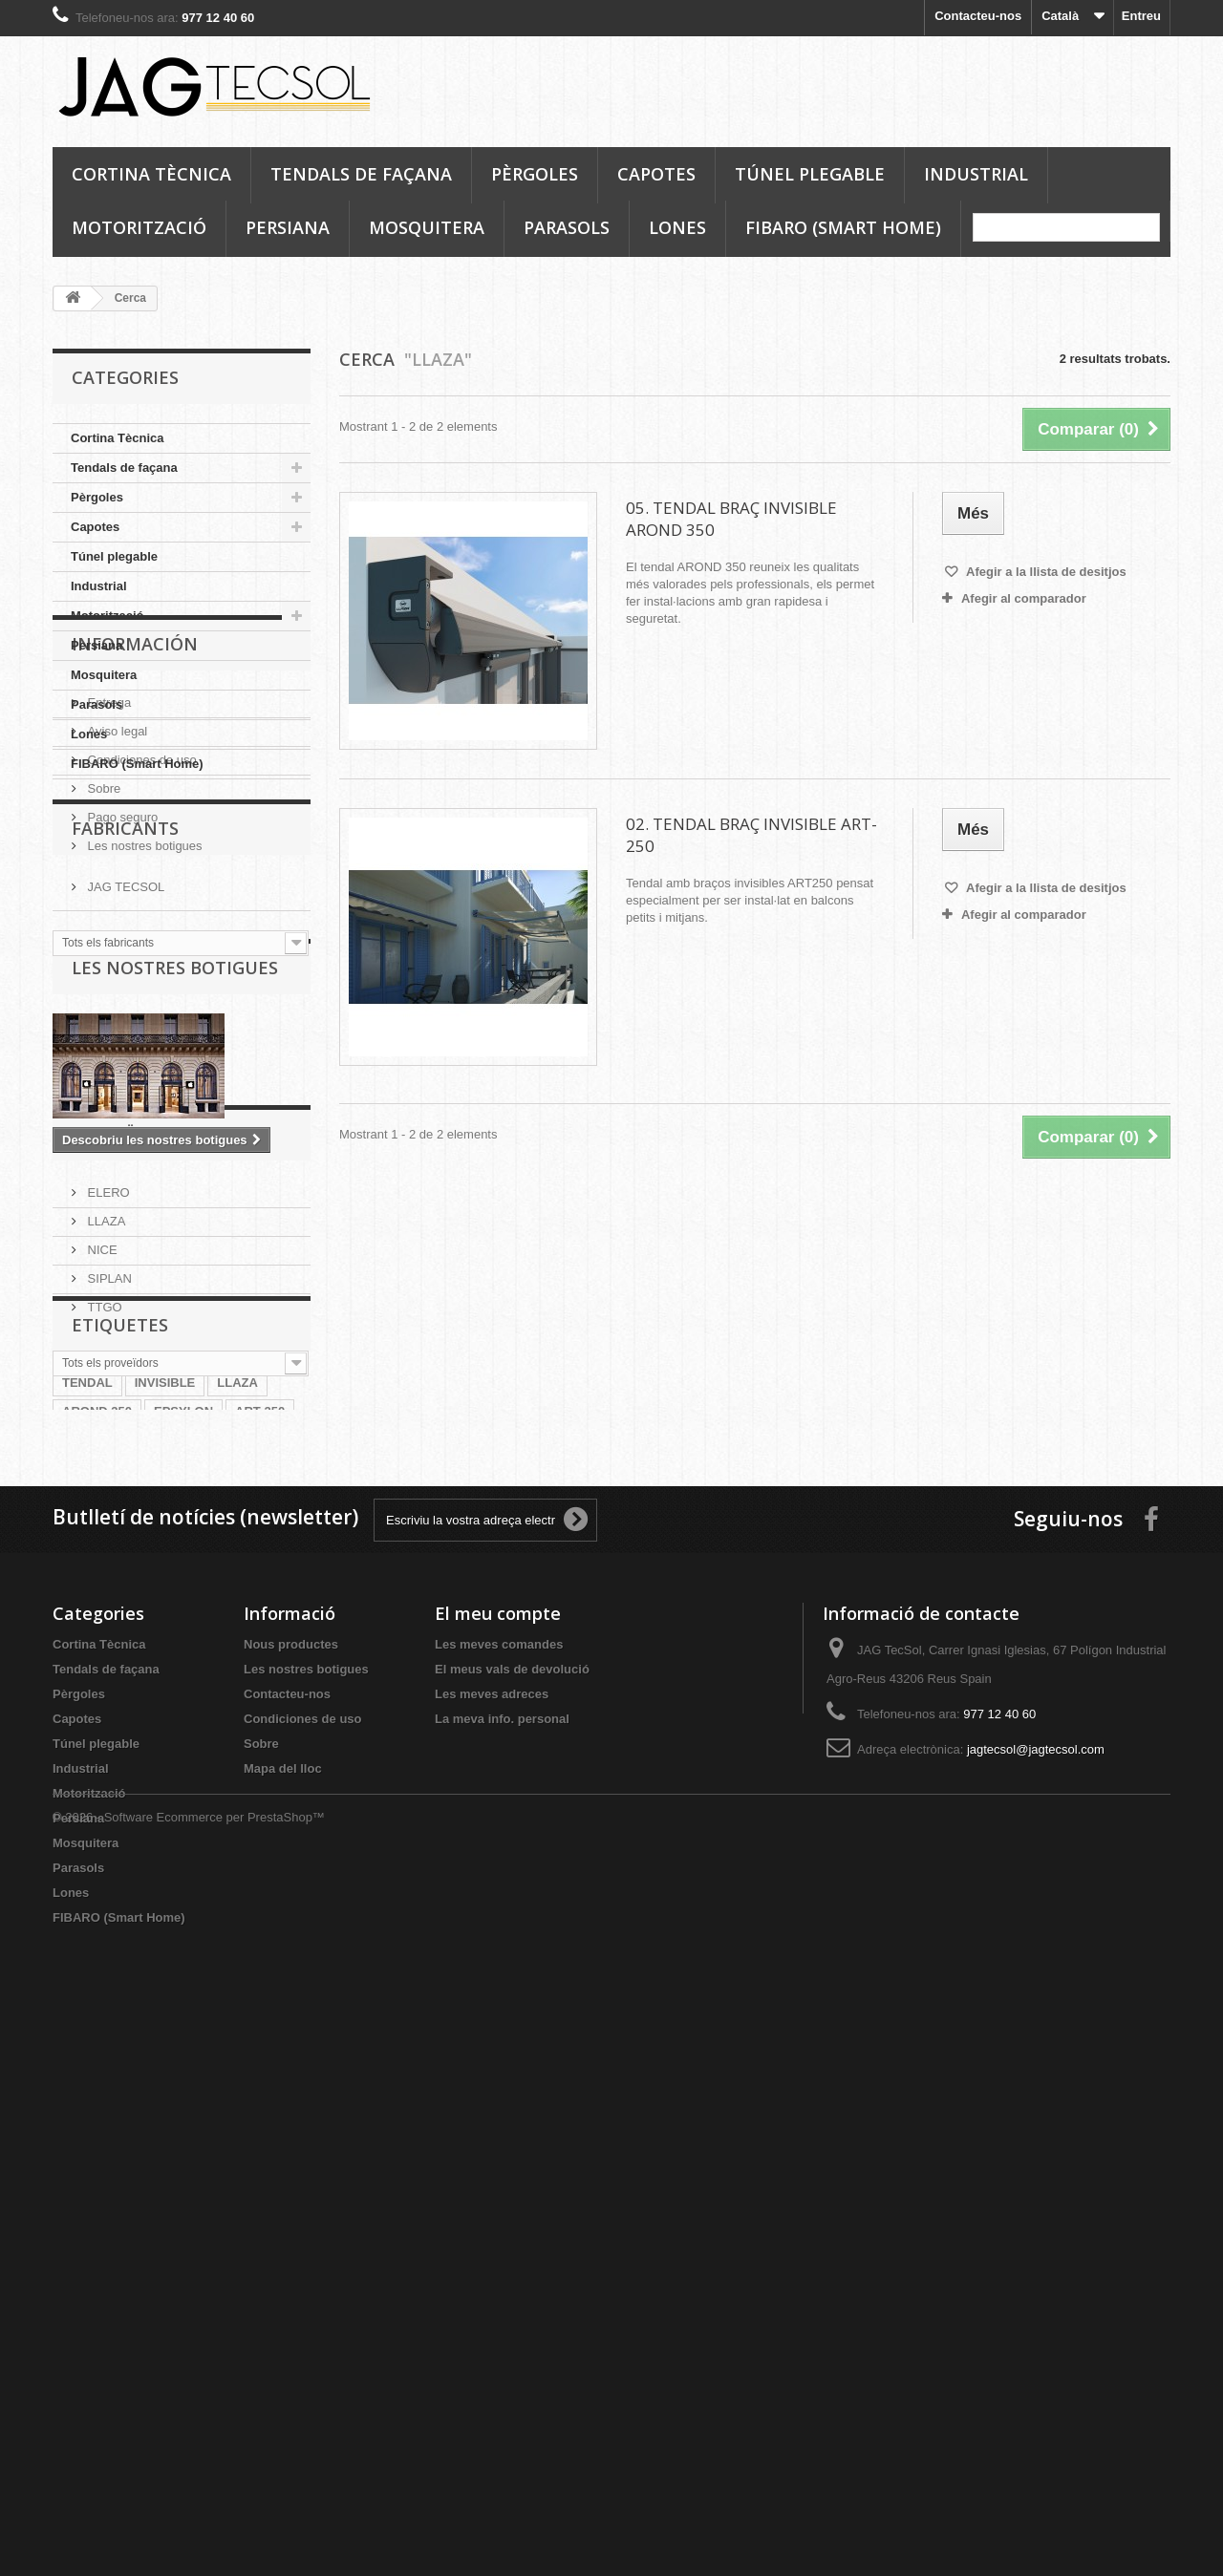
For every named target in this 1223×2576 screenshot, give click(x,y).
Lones (677, 227)
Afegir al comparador (1023, 598)
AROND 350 (97, 1902)
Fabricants (125, 1103)
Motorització (139, 227)
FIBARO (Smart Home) (843, 227)
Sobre (102, 974)
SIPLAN (108, 1660)
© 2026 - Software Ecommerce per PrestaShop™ (189, 2524)
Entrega (107, 888)
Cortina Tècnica (151, 173)
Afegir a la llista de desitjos (1044, 571)
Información (135, 836)
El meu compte (498, 2151)
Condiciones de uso (140, 945)
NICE (101, 1632)
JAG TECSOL (124, 1154)
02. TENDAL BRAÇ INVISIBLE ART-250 (751, 835)
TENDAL (87, 1873)
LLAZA (104, 1603)
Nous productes (291, 2182)
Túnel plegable (810, 173)
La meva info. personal (502, 2256)
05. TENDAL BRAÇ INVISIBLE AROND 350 (731, 519)
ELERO (107, 1574)
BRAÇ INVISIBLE (112, 1931)
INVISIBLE (165, 1873)
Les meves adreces (491, 2232)
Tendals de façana (361, 173)
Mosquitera (426, 227)
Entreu (1141, 16)
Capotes (656, 173)
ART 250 (260, 1902)
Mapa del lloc (283, 2306)
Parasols (567, 227)
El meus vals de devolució (512, 2207)
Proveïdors (125, 1523)
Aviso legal (115, 916)
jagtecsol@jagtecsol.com (1036, 2287)
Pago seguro (121, 1002)
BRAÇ (202, 1931)
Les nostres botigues (143, 1031)
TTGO (103, 1689)
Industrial (976, 173)
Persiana (288, 227)
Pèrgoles (534, 173)
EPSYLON (183, 1902)
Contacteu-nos (977, 16)
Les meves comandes (499, 2182)
